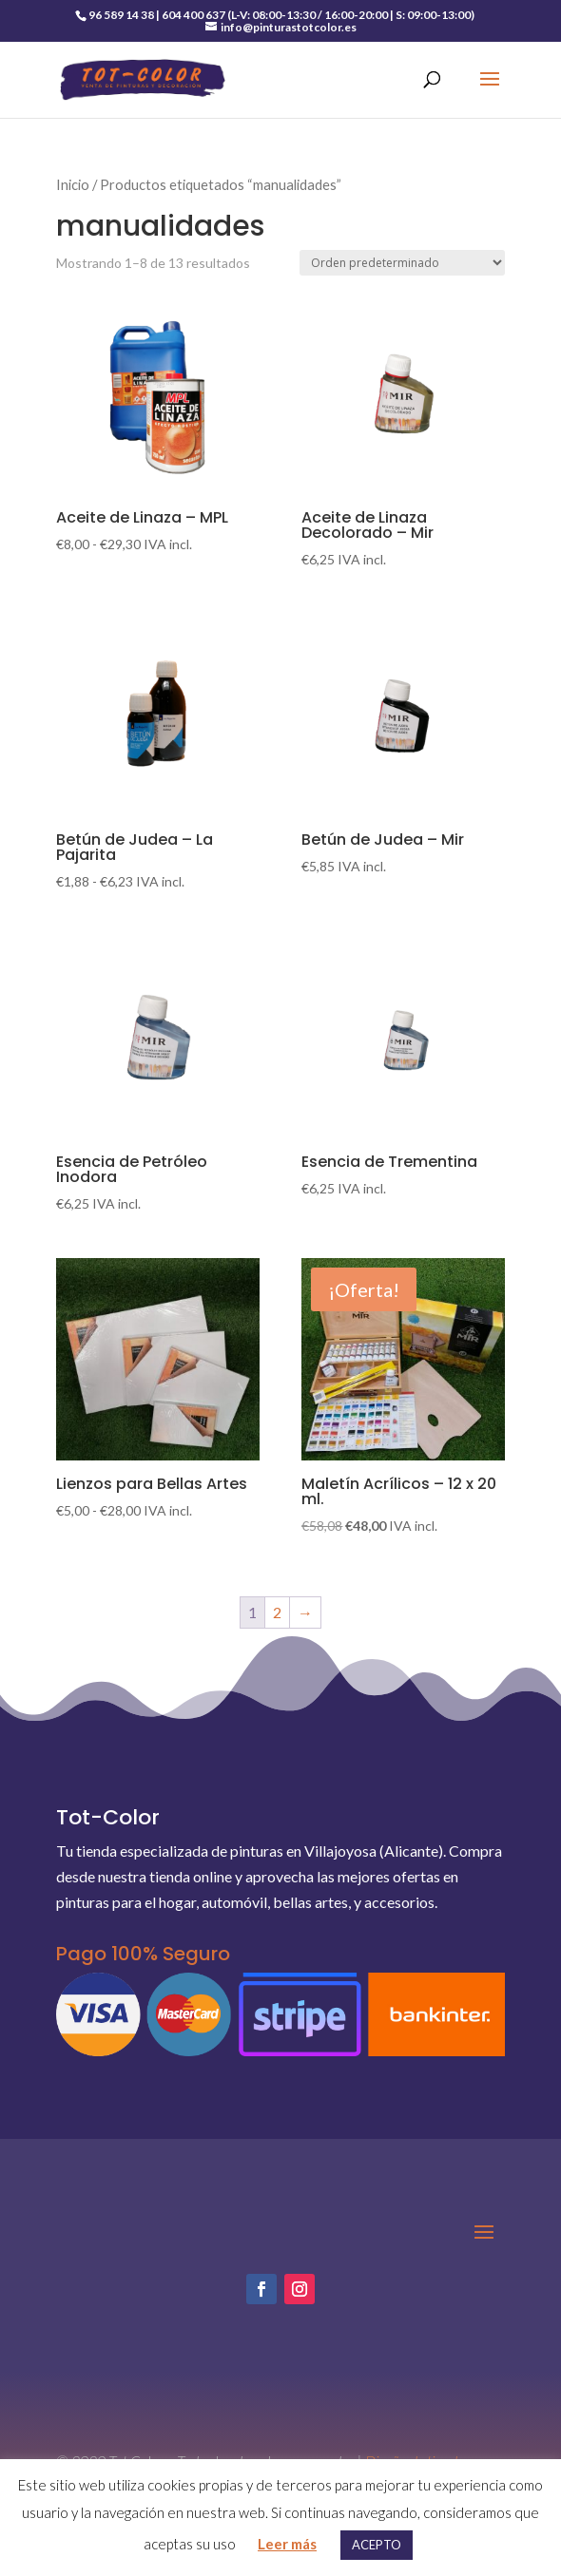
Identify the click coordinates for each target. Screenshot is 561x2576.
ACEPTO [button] (376, 2544)
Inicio (72, 184)
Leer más (287, 2543)
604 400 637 (193, 15)
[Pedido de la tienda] (402, 263)
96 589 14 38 (121, 15)
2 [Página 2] (277, 1612)
